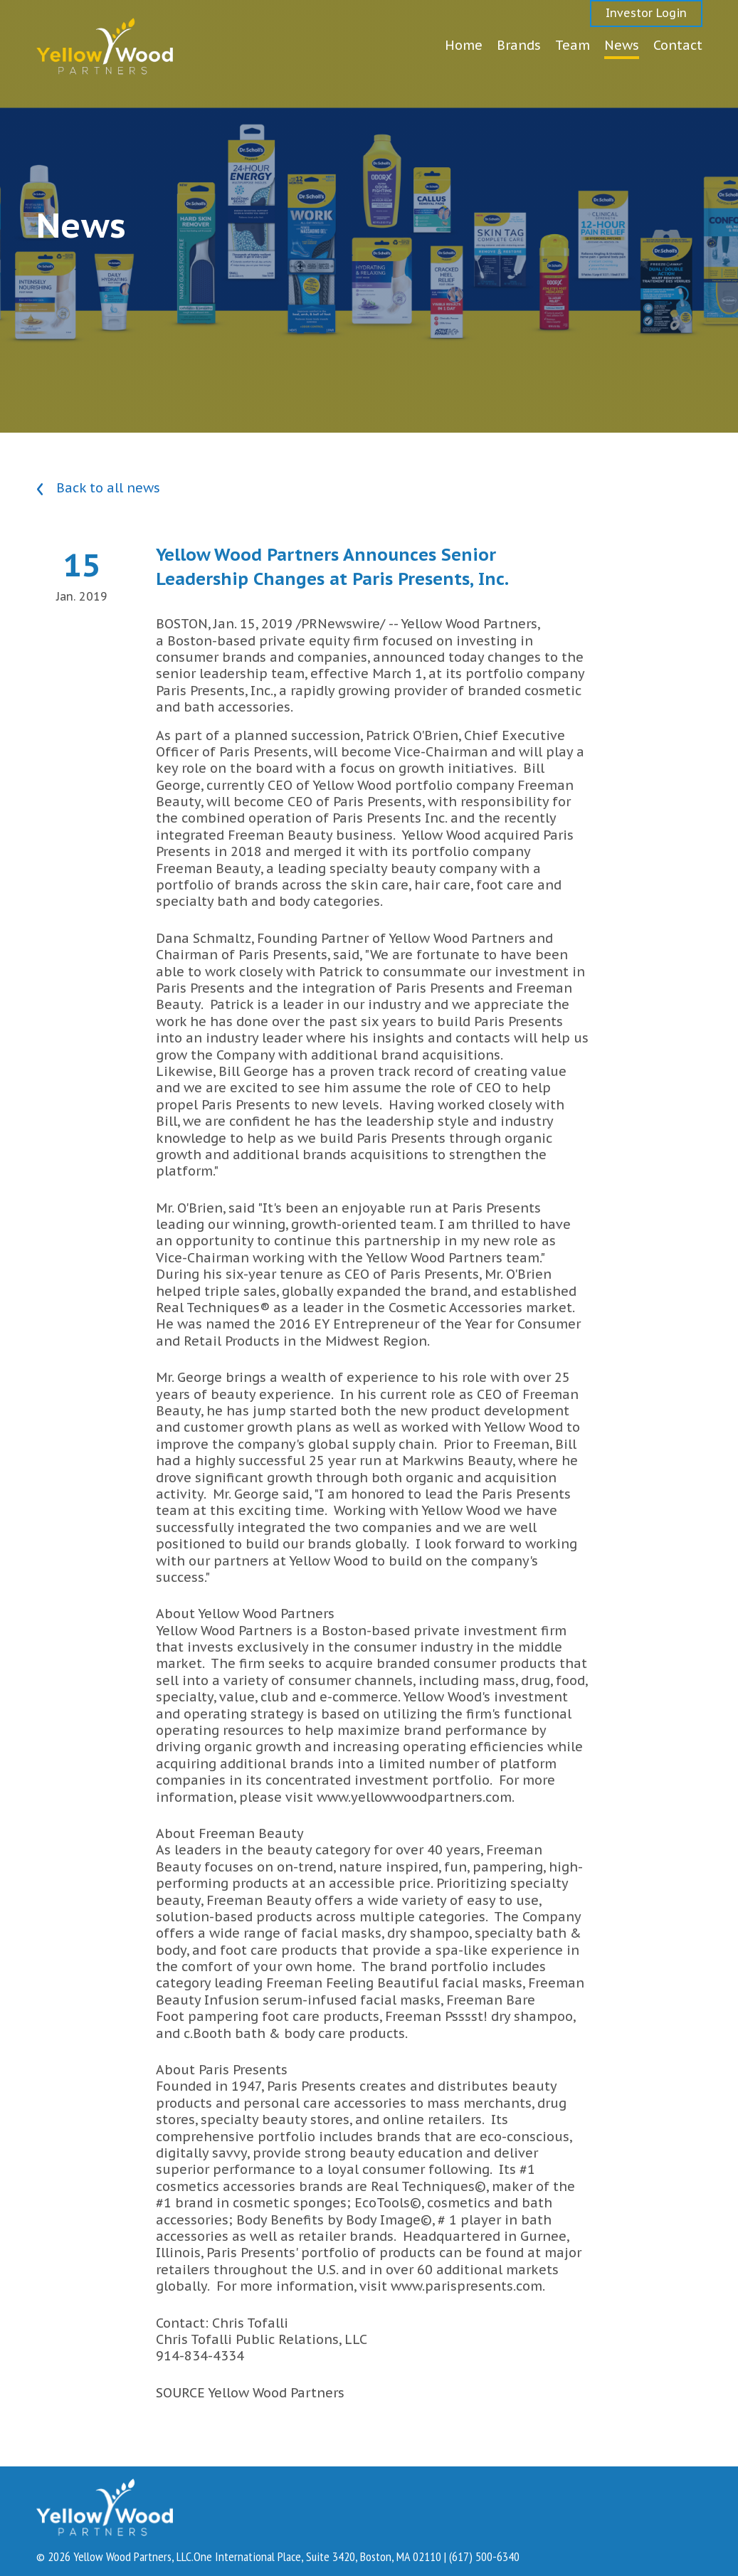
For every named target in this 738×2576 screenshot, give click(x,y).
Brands (519, 45)
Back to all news (98, 488)
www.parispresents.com (466, 2286)
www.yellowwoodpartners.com (414, 1797)
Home (464, 45)
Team (572, 45)
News (621, 45)
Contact (677, 45)
